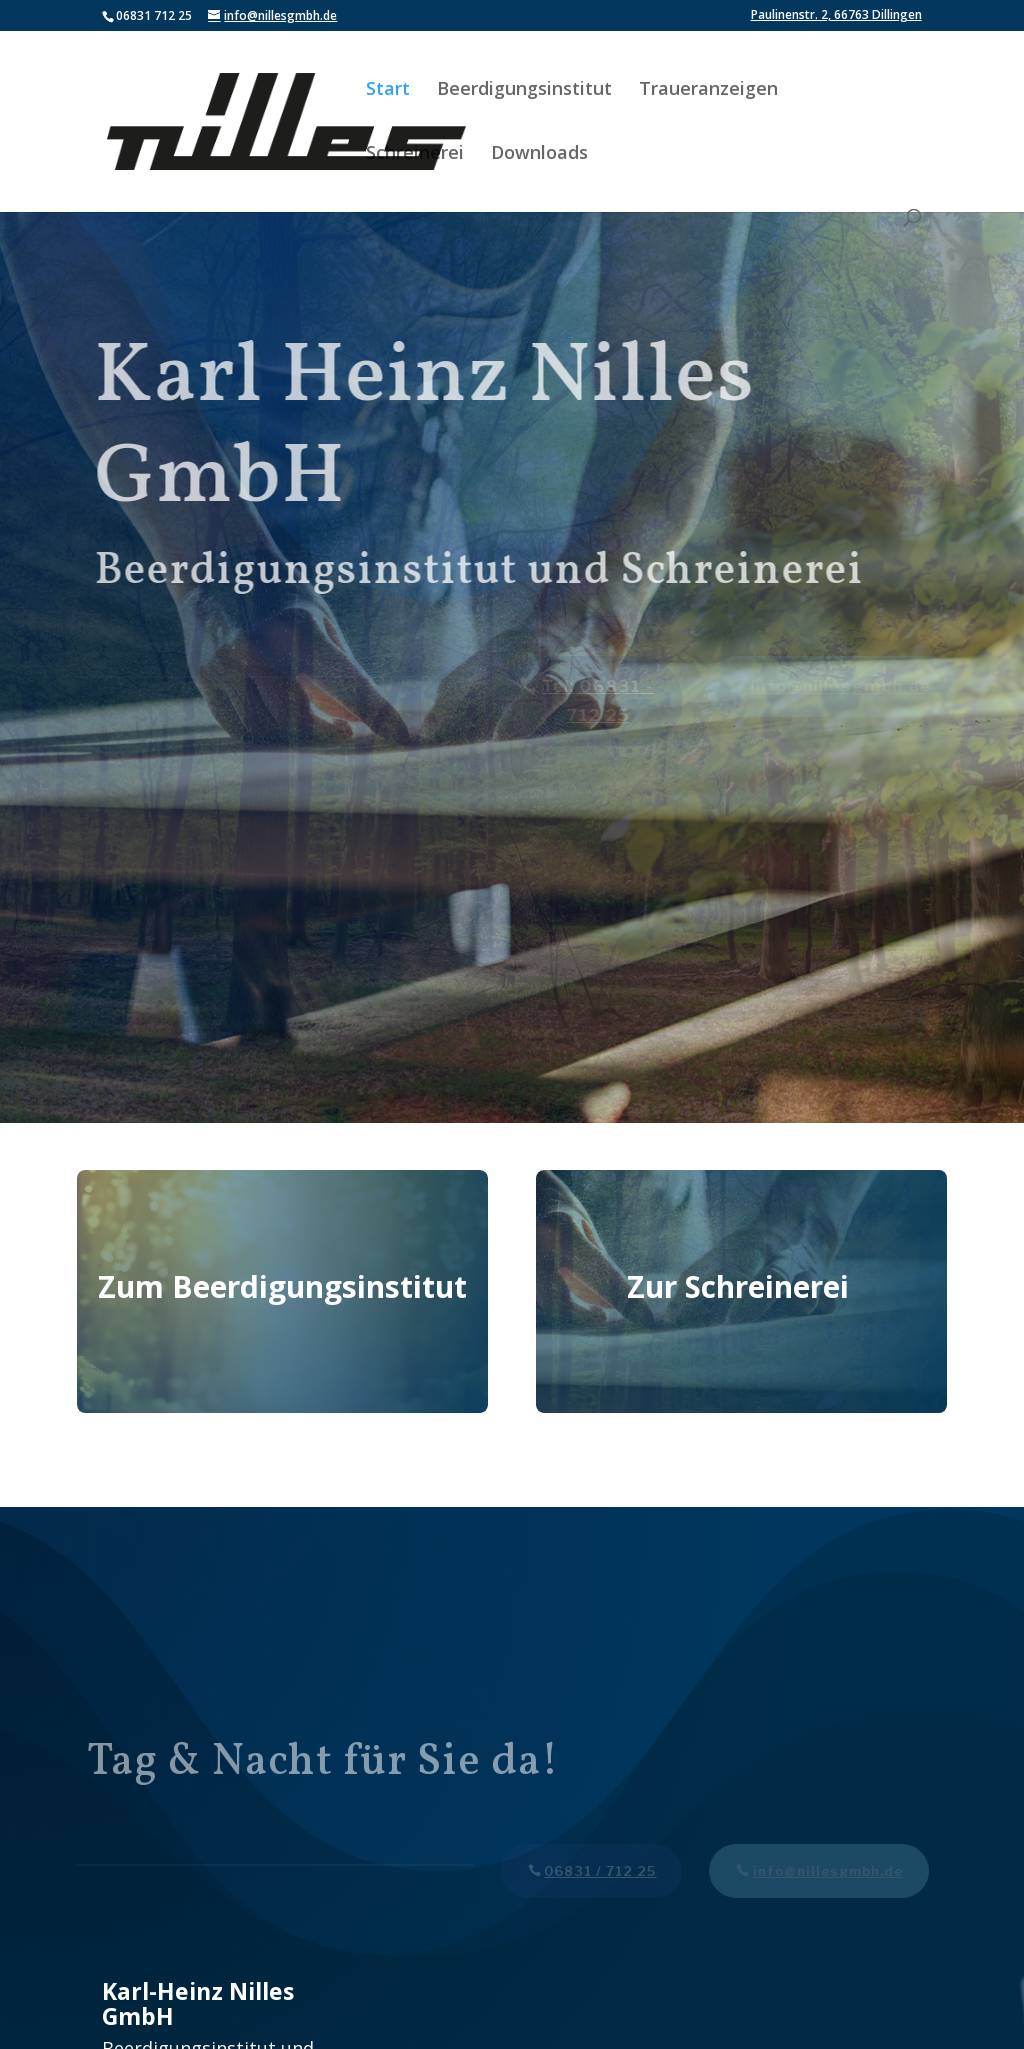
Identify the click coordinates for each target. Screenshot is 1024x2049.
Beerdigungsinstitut (524, 90)
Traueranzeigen (708, 90)
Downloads (539, 154)
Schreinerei (415, 154)
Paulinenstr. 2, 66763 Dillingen (836, 16)
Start (388, 90)
